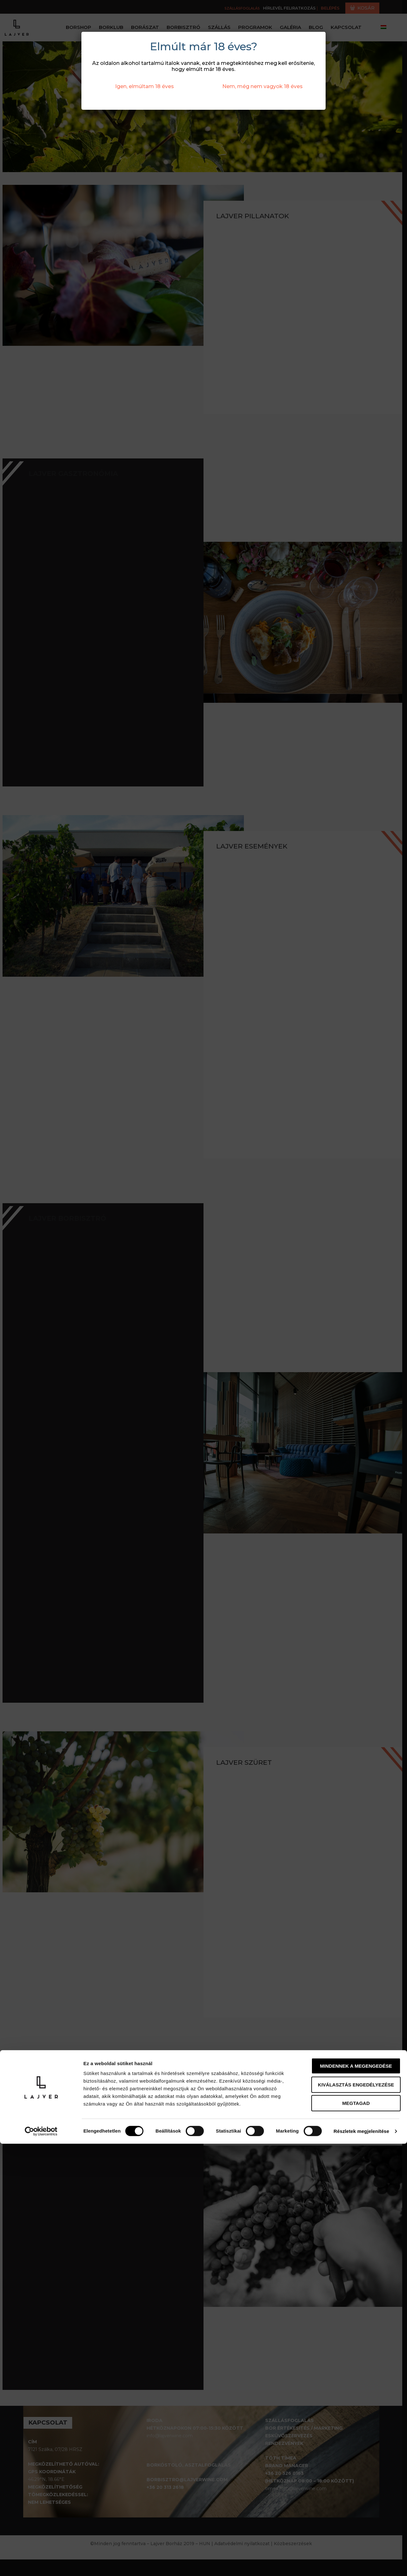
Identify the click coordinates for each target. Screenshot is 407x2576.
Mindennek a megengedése (354, 2498)
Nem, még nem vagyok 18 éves (262, 86)
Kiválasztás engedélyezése (354, 2517)
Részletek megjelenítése (361, 2563)
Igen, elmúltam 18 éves (144, 86)
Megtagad (354, 2535)
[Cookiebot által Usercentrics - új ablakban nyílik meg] (41, 2563)
